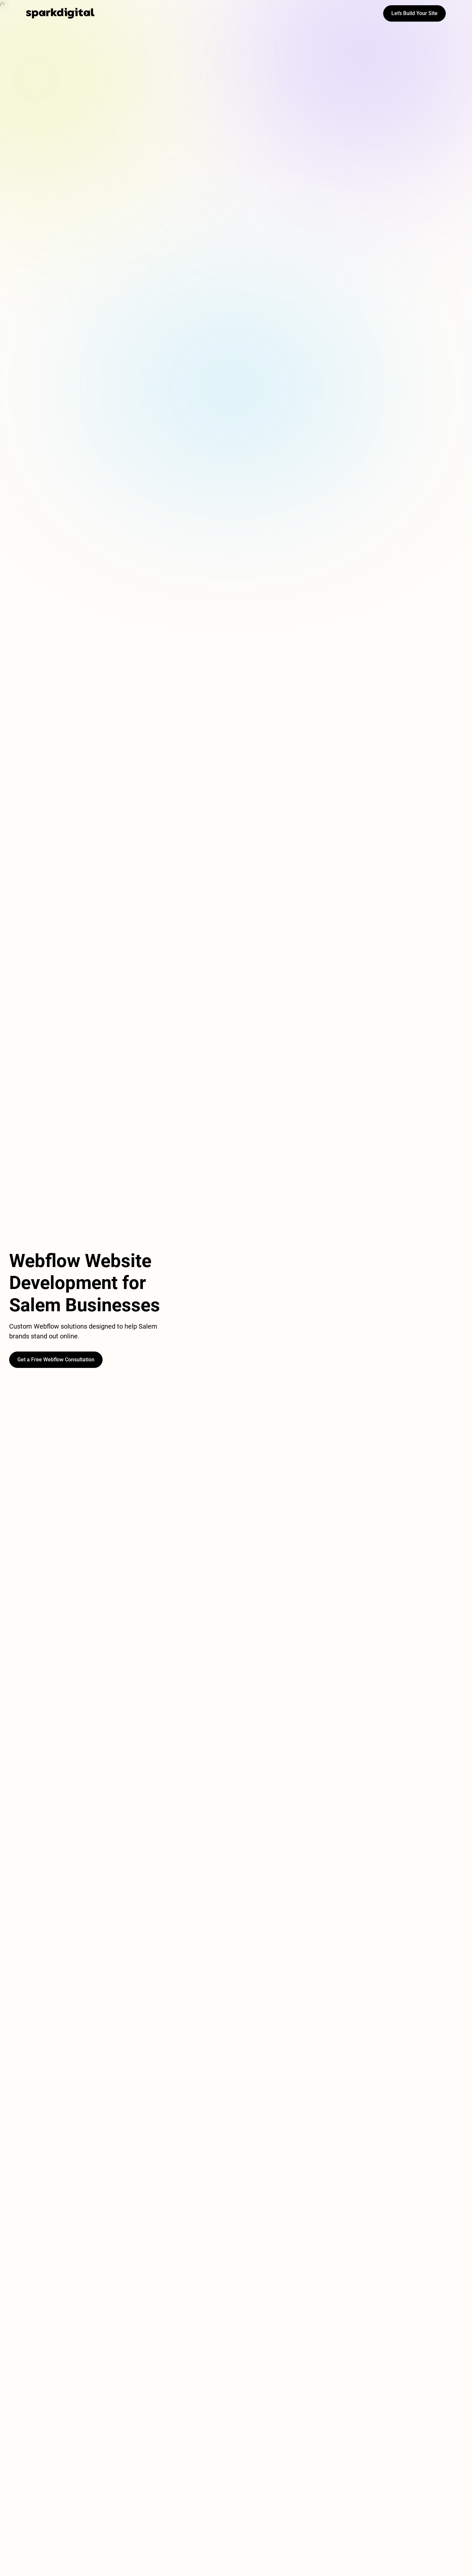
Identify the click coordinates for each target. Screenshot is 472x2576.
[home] (60, 13)
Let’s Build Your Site (414, 13)
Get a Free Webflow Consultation (55, 1359)
